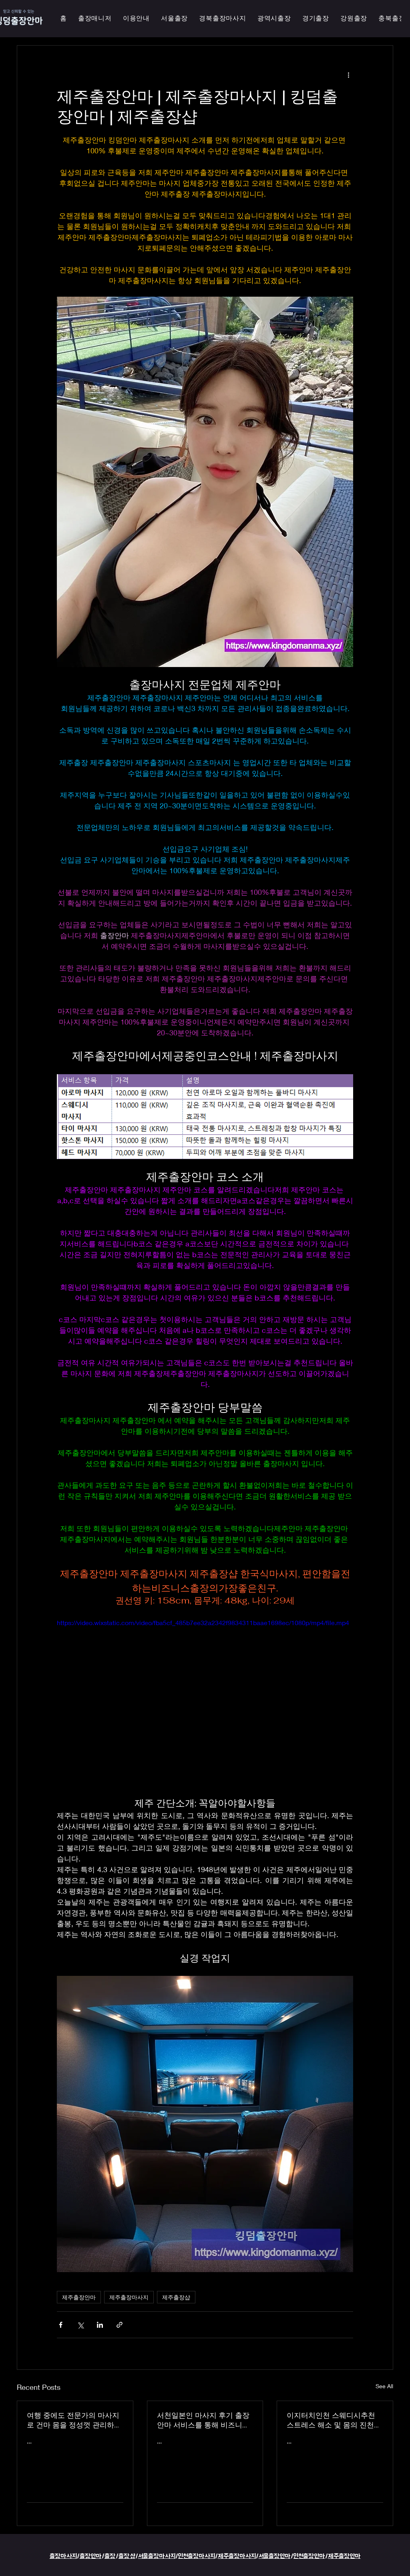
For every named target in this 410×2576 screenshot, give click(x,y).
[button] (274, 18)
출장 (110, 2556)
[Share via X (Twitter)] (80, 2325)
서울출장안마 (275, 2556)
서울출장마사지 (156, 2556)
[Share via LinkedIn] (100, 2325)
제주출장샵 (176, 2297)
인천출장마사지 (196, 2556)
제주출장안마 (79, 2297)
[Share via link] (119, 2325)
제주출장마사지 (129, 2297)
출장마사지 (63, 2556)
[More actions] (348, 74)
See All (384, 2386)
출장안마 (91, 2556)
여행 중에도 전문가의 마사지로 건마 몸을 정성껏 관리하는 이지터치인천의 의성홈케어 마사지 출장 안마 (74, 2420)
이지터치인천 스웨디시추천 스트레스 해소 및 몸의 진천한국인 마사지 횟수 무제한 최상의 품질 (334, 2420)
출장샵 (127, 2556)
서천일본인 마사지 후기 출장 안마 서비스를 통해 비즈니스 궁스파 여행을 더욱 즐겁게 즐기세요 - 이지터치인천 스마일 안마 (205, 2420)
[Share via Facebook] (60, 2325)
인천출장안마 (309, 2556)
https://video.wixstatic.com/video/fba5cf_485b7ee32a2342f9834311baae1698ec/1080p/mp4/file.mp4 (203, 1622)
